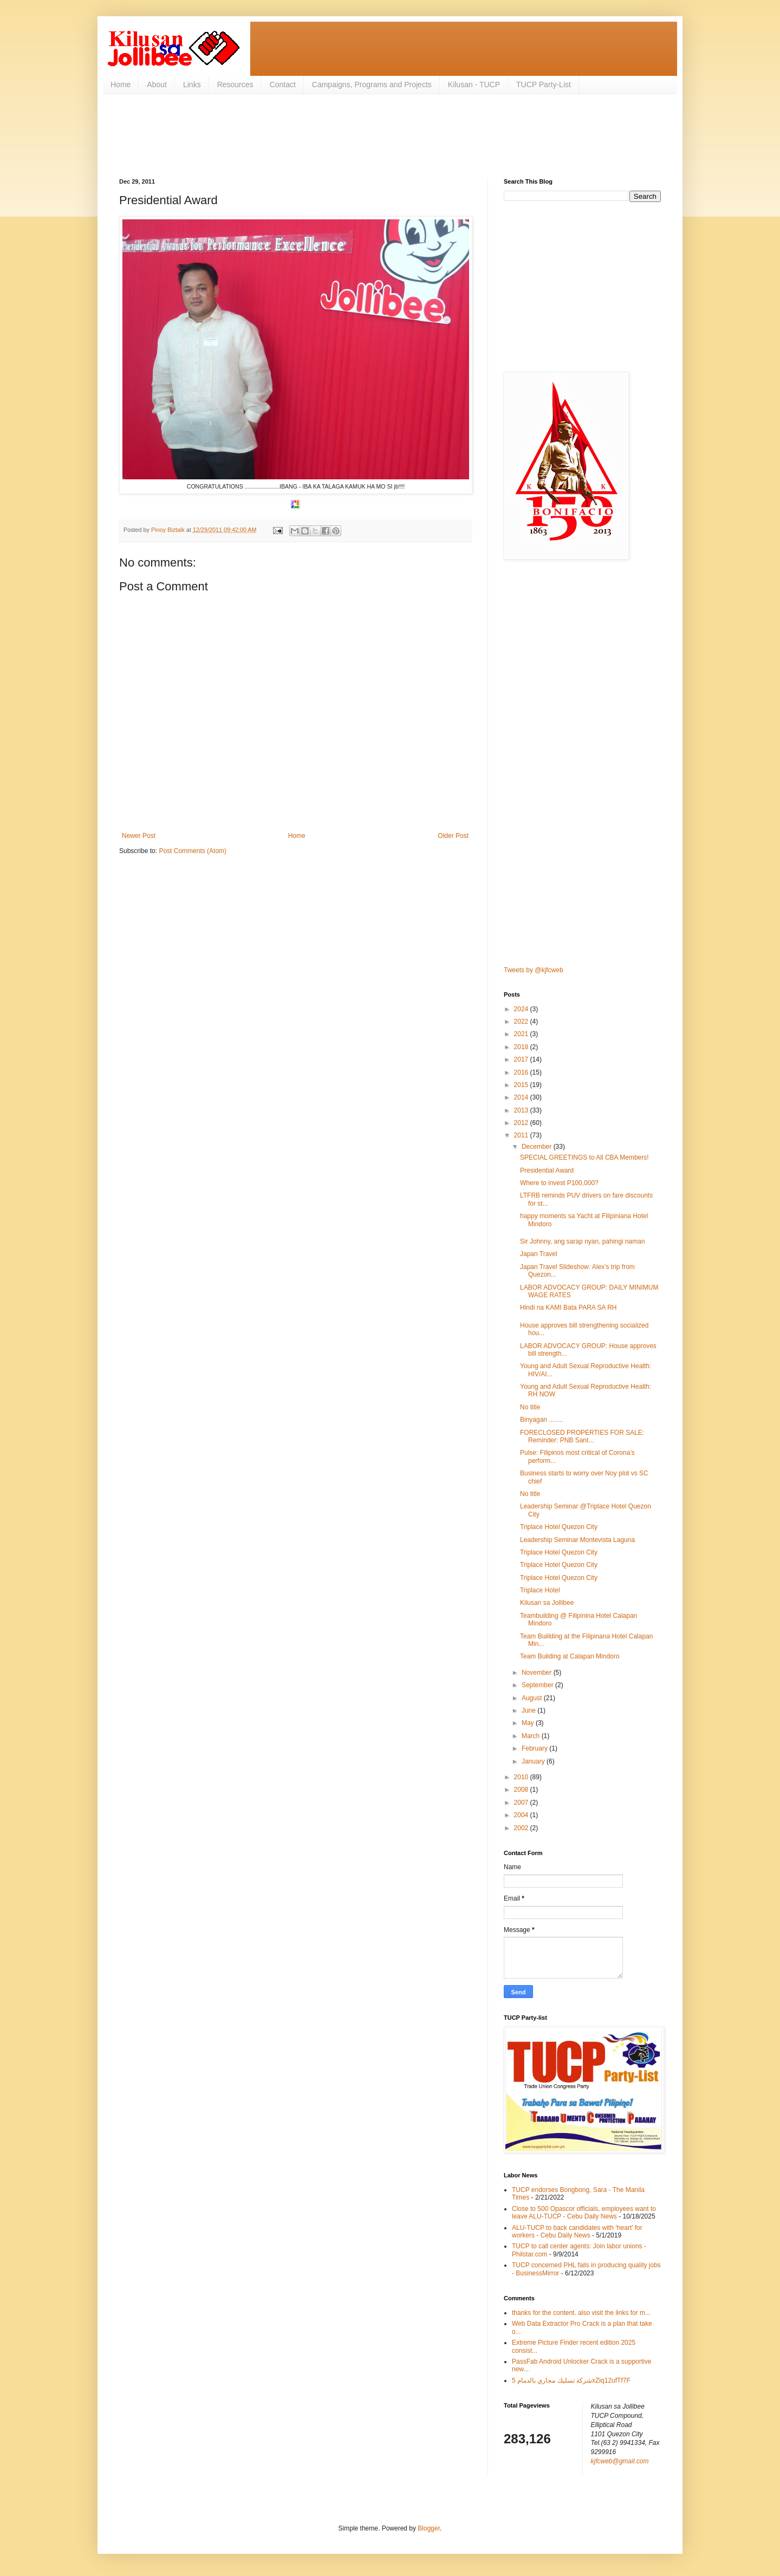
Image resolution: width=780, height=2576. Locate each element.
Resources (235, 84)
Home (120, 84)
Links (192, 84)
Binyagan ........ (541, 1419)
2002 (522, 1828)
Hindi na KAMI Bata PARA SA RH (568, 1307)
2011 (522, 1135)
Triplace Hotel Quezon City (558, 1527)
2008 (522, 1789)
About (157, 84)
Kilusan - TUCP (474, 84)
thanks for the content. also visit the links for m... (581, 2313)
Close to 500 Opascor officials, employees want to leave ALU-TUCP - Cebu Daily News (584, 2212)
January (534, 1761)
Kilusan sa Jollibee (547, 1602)
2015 (522, 1085)
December (538, 1146)
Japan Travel (538, 1254)
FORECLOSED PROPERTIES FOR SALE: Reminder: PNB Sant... (582, 1436)
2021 (522, 1034)
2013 (522, 1110)
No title (530, 1407)
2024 (522, 1009)
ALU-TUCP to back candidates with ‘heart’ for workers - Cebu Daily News (577, 2231)
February (535, 1748)
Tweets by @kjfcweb (533, 970)
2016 (522, 1072)
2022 (522, 1021)
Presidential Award (547, 1170)
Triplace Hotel (540, 1590)
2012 (522, 1123)
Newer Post (138, 836)
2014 (522, 1097)
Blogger (429, 2528)
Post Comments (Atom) (192, 851)
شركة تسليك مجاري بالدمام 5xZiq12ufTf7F (571, 2380)
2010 (522, 1777)
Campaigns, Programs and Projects (372, 84)
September (538, 1685)
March (532, 1736)
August (533, 1698)
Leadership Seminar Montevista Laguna (577, 1540)
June (529, 1710)
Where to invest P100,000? (559, 1183)
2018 (522, 1047)
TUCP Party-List (543, 84)
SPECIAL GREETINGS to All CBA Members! (584, 1157)
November (538, 1672)
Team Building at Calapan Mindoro (569, 1656)
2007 (522, 1802)
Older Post (453, 836)
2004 (522, 1815)
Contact (283, 84)
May (529, 1723)
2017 (522, 1059)
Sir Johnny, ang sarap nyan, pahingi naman (582, 1241)
